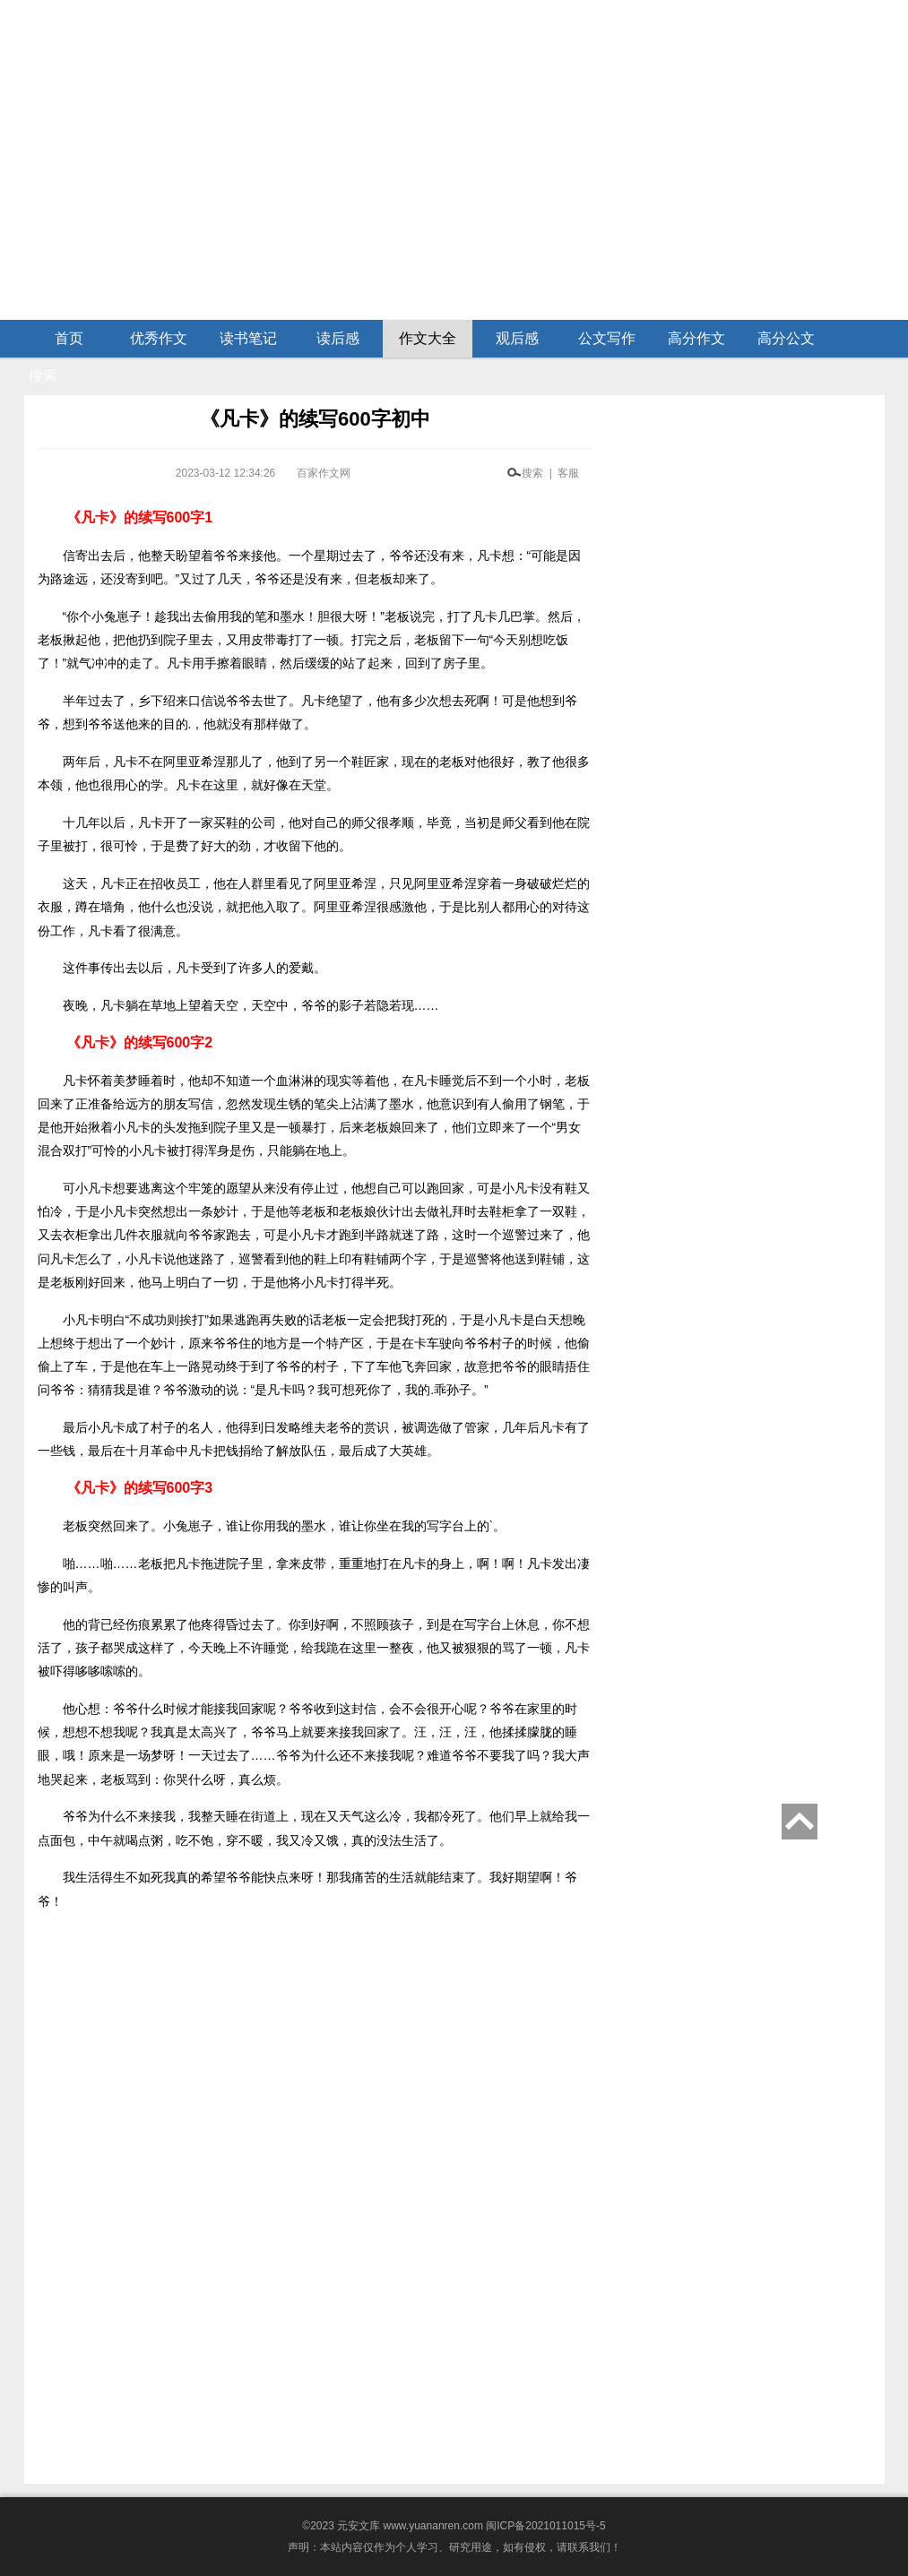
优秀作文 (158, 338)
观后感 (517, 338)
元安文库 (358, 2526)
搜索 (43, 375)
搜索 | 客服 (550, 473)
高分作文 (696, 338)
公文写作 (607, 338)
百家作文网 (323, 473)
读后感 (337, 338)
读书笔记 (248, 338)
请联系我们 (583, 2547)
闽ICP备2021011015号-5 (545, 2526)
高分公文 (786, 338)
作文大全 (427, 338)
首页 (69, 338)
